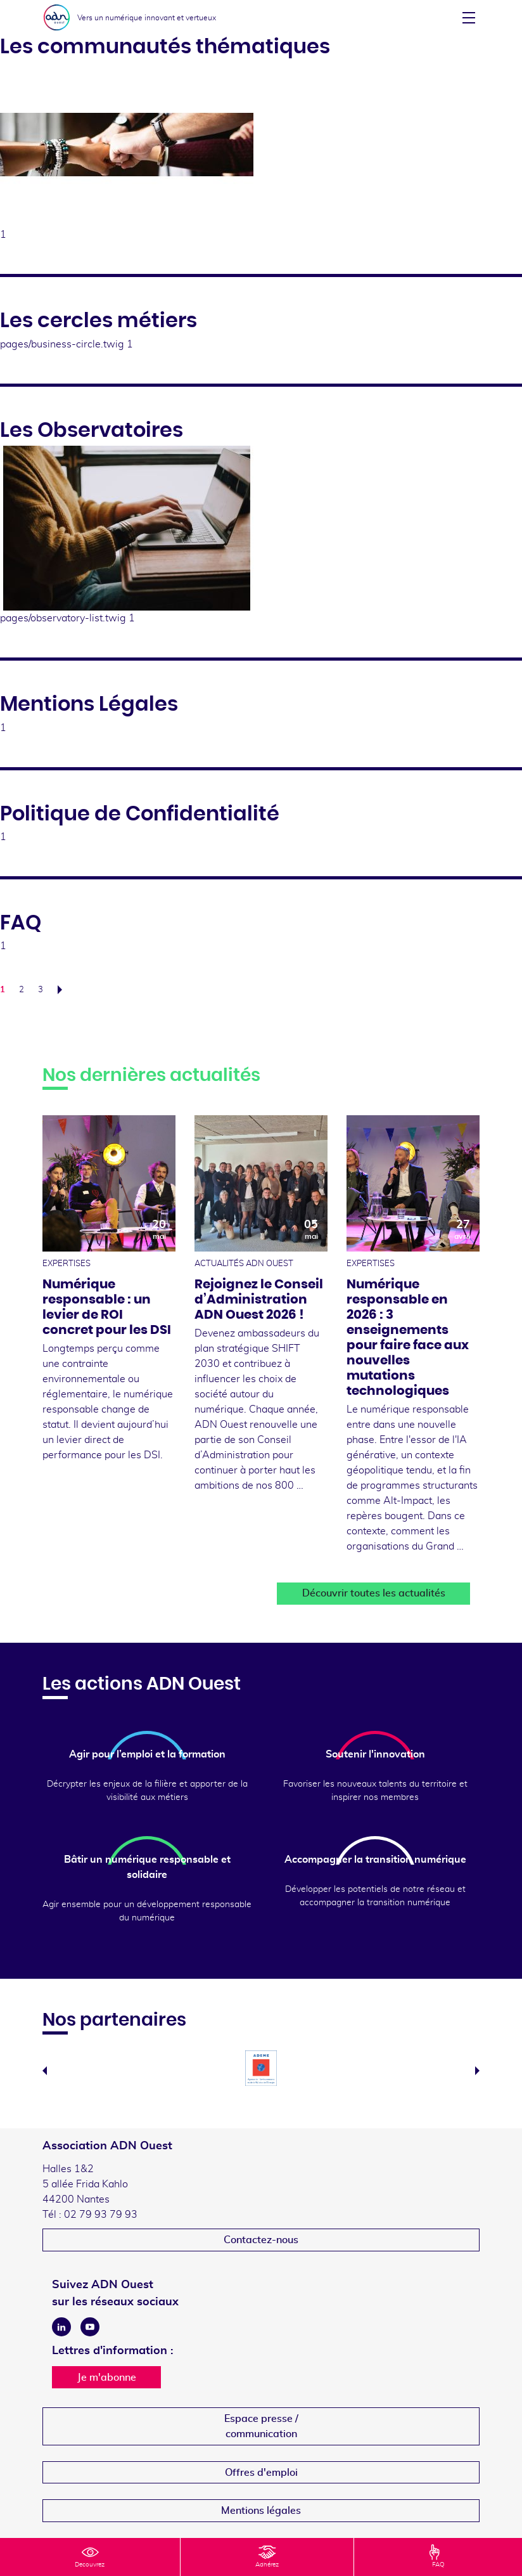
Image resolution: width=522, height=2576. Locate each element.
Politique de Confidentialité (139, 814)
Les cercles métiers (98, 321)
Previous (44, 2070)
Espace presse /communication (261, 2426)
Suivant (63, 989)
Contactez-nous (261, 2240)
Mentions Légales (89, 704)
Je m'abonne (106, 2377)
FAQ (20, 923)
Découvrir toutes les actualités (373, 1593)
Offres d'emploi (261, 2473)
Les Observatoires (91, 430)
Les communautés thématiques (165, 47)
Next (477, 2070)
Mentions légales (261, 2511)
